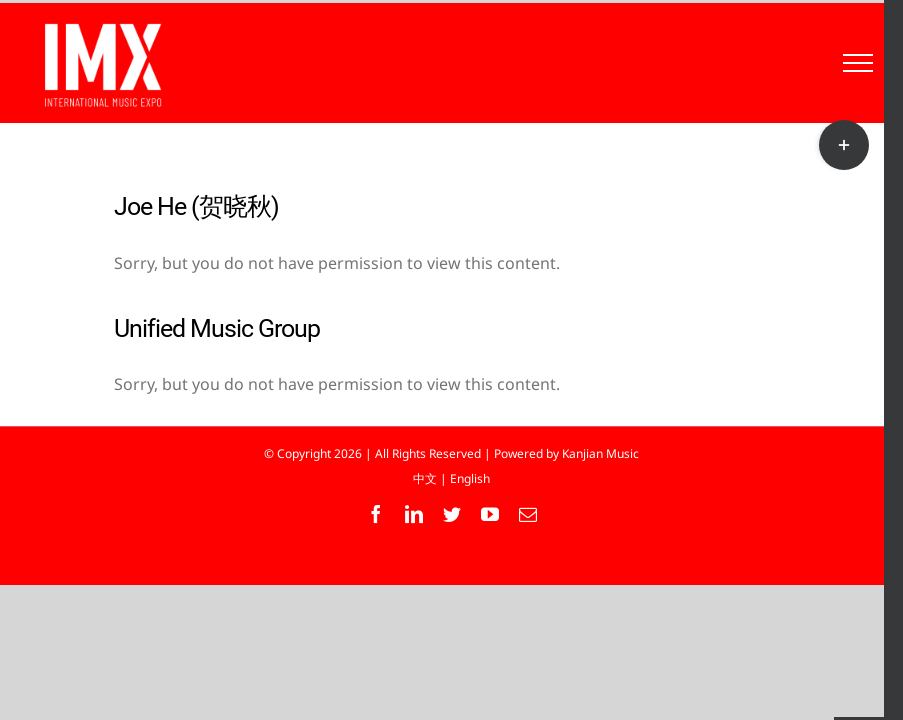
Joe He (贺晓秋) (196, 206)
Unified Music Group (217, 328)
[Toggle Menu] (858, 63)
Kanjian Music (600, 453)
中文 (425, 478)
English (470, 478)
